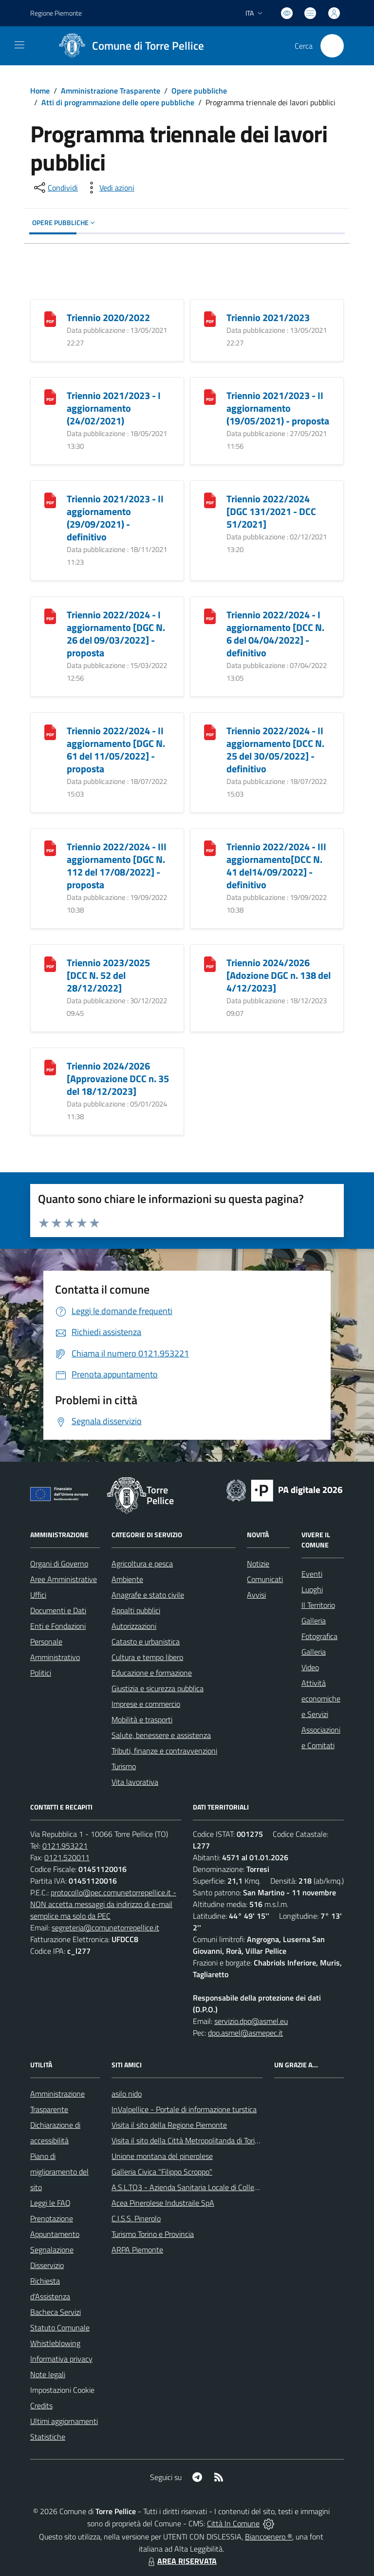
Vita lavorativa (135, 1782)
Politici (40, 1673)
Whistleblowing (55, 2343)
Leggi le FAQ (50, 2203)
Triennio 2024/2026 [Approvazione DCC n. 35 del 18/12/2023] (118, 1078)
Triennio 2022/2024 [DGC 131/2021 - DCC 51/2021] (271, 511)
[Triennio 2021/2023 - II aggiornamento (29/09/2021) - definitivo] (50, 499)
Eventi (311, 1574)
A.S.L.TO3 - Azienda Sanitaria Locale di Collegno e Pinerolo (206, 2187)
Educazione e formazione (152, 1673)
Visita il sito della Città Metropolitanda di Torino (187, 2140)
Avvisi (256, 1595)
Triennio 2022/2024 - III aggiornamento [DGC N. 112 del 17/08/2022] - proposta (117, 865)
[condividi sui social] (55, 187)
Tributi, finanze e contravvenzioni (164, 1750)
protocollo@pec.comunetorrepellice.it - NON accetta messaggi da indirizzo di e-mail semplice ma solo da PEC (103, 1904)
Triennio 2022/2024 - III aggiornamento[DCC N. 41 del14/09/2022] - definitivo (276, 865)
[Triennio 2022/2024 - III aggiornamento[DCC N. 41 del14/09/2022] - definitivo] (210, 847)
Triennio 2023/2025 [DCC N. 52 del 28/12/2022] (108, 975)
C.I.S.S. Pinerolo (136, 2218)
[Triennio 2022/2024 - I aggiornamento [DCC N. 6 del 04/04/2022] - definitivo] (210, 615)
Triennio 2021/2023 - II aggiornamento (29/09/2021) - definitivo (115, 517)
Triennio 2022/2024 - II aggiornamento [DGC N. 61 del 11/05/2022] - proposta (116, 749)
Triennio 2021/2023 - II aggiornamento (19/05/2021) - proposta (277, 408)
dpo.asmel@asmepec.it (245, 2033)
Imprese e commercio (146, 1704)
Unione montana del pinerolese (162, 2156)
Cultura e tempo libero (147, 1657)
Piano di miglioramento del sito (59, 2171)
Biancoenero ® (268, 2536)
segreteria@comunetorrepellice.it (105, 1927)
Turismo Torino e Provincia (153, 2234)
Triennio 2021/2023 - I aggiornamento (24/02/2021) (114, 408)
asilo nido (127, 2093)
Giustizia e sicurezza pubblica (158, 1688)
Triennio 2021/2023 (268, 317)
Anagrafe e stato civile (148, 1595)
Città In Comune (233, 2523)
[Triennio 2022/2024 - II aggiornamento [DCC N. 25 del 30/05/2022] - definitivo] (210, 731)
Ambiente (127, 1579)
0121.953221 (65, 1845)
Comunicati (265, 1579)
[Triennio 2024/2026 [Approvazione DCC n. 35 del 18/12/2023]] (50, 1066)
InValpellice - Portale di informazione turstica (184, 2109)
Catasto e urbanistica (146, 1641)
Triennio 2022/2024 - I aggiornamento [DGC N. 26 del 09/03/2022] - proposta (116, 633)
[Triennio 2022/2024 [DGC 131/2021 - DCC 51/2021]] (210, 499)
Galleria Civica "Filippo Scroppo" (162, 2171)
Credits (41, 2405)
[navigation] (19, 45)
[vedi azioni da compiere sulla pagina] (109, 187)
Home (40, 90)
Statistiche (47, 2436)
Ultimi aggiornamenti (64, 2421)
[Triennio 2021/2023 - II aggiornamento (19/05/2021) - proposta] (210, 396)
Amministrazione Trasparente (110, 90)
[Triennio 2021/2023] (210, 318)
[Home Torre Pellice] (128, 46)
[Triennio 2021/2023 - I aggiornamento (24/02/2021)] (50, 396)
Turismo (124, 1766)
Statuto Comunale (60, 2327)
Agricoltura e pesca (142, 1563)
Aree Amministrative (63, 1579)
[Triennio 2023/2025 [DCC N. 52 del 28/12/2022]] (50, 963)
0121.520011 (67, 1857)
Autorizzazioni (134, 1626)
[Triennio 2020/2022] (50, 318)
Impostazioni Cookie (62, 2390)
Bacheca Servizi (55, 2312)
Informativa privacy (61, 2359)
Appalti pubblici (136, 1610)
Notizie (258, 1563)
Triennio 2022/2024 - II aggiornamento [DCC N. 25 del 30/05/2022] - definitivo (275, 749)
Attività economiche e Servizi (320, 1698)
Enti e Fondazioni (58, 1626)
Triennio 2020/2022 (108, 317)
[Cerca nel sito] (332, 45)
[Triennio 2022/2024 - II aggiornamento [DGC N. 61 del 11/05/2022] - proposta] (50, 731)
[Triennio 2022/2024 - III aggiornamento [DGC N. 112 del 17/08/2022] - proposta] (50, 847)
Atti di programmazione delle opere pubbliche (117, 102)
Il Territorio (318, 1605)
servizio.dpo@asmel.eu (251, 2021)
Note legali (47, 2374)
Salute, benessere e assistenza (161, 1735)
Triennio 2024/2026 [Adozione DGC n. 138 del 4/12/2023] (278, 975)
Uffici (38, 1595)
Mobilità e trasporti (142, 1719)
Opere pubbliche (199, 90)
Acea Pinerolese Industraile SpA (163, 2203)
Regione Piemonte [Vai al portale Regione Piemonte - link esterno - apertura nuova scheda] (56, 13)
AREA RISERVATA (181, 2561)
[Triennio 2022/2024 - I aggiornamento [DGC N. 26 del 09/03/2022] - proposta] (50, 615)
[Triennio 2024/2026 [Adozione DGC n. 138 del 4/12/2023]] (210, 963)
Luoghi (312, 1589)
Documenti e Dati (58, 1610)
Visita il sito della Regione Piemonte (169, 2125)
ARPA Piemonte (137, 2249)
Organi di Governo (59, 1563)
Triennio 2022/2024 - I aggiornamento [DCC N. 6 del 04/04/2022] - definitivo (275, 633)
